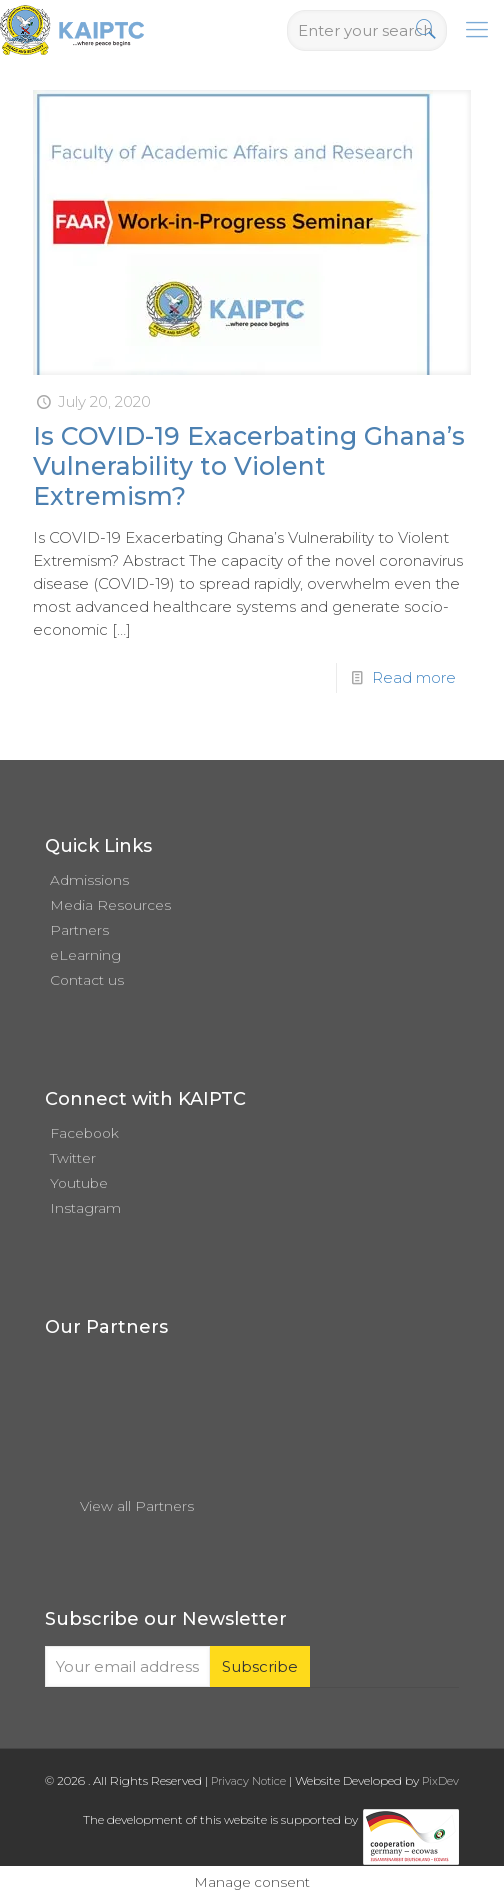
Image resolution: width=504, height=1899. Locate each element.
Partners (79, 930)
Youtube (79, 1183)
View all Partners (137, 1506)
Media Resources (110, 905)
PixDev (440, 1781)
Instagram (85, 1208)
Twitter (73, 1158)
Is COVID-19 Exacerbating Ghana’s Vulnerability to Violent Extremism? (249, 466)
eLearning (85, 955)
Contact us (87, 980)
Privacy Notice (248, 1781)
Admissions (89, 880)
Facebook (84, 1133)
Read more (414, 677)
